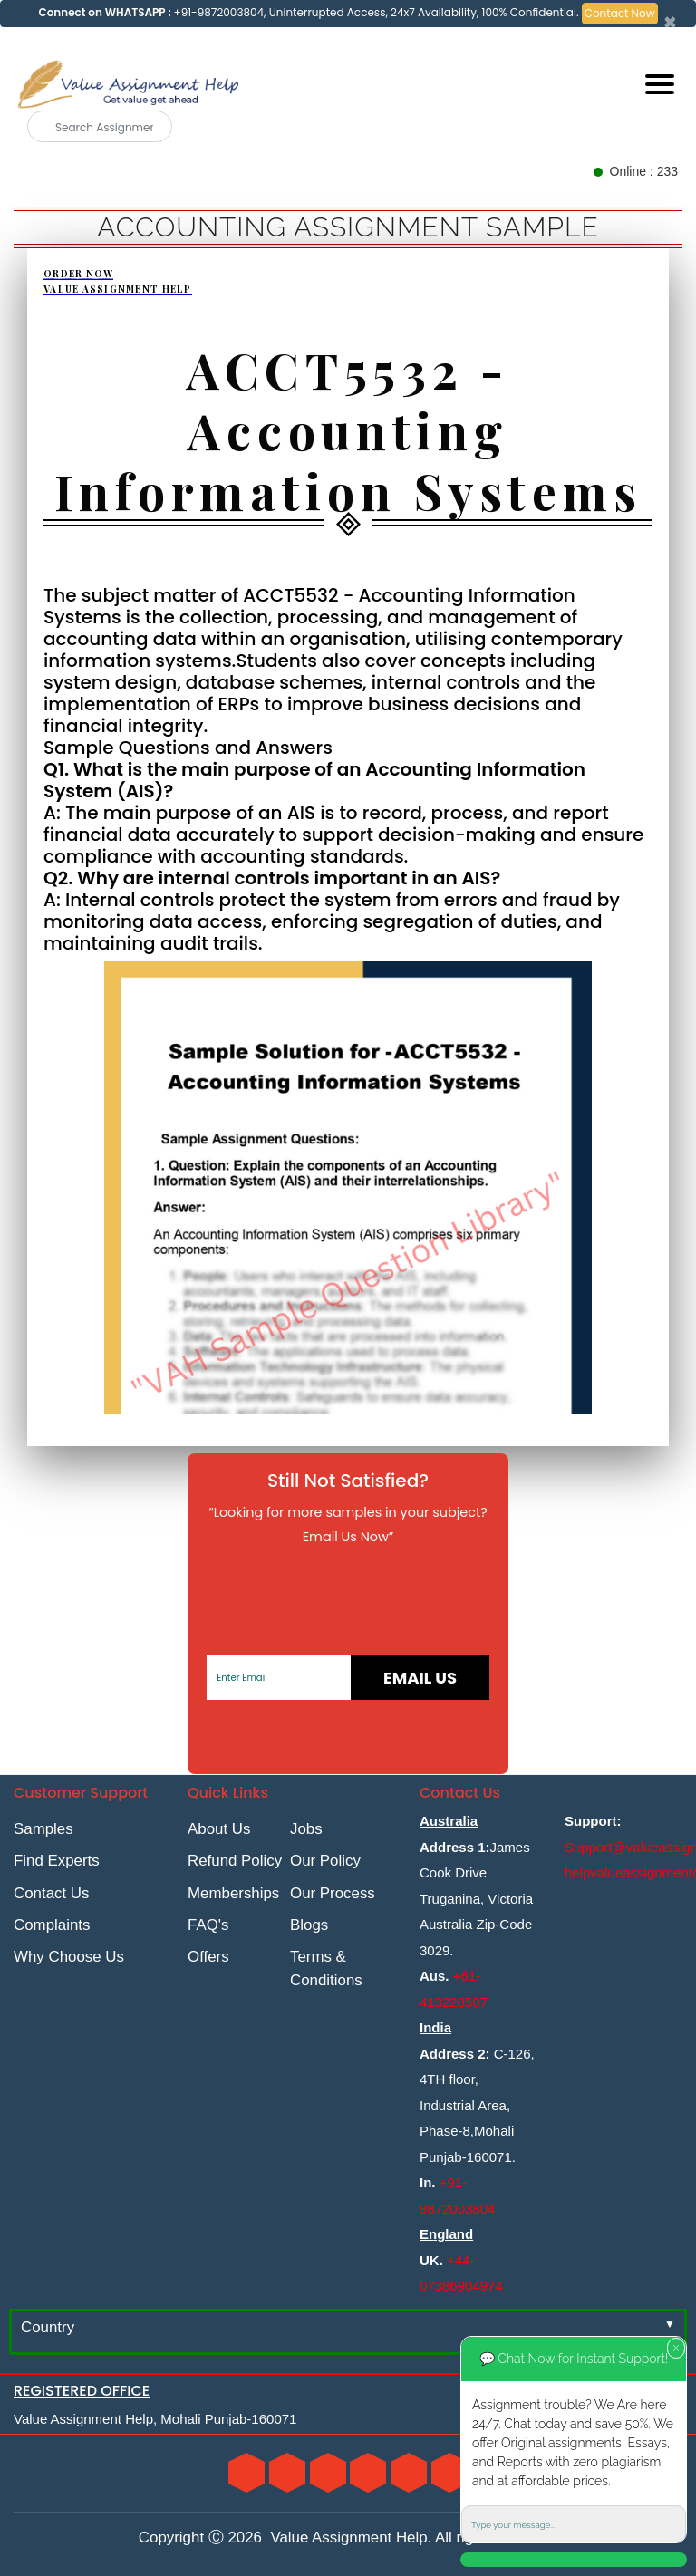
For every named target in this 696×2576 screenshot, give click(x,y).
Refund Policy (235, 1860)
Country (47, 2327)
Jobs (306, 1829)
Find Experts (57, 1860)
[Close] (670, 22)
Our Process (332, 1893)
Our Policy (325, 1860)
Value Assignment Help (118, 289)
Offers (208, 1956)
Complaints (52, 1925)
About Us (219, 1829)
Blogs (309, 1925)
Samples (43, 1829)
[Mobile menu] (660, 84)
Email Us (420, 1677)
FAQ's (208, 1925)
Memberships (233, 1893)
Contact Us (51, 1893)
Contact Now (620, 13)
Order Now (78, 273)
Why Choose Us (69, 1956)
